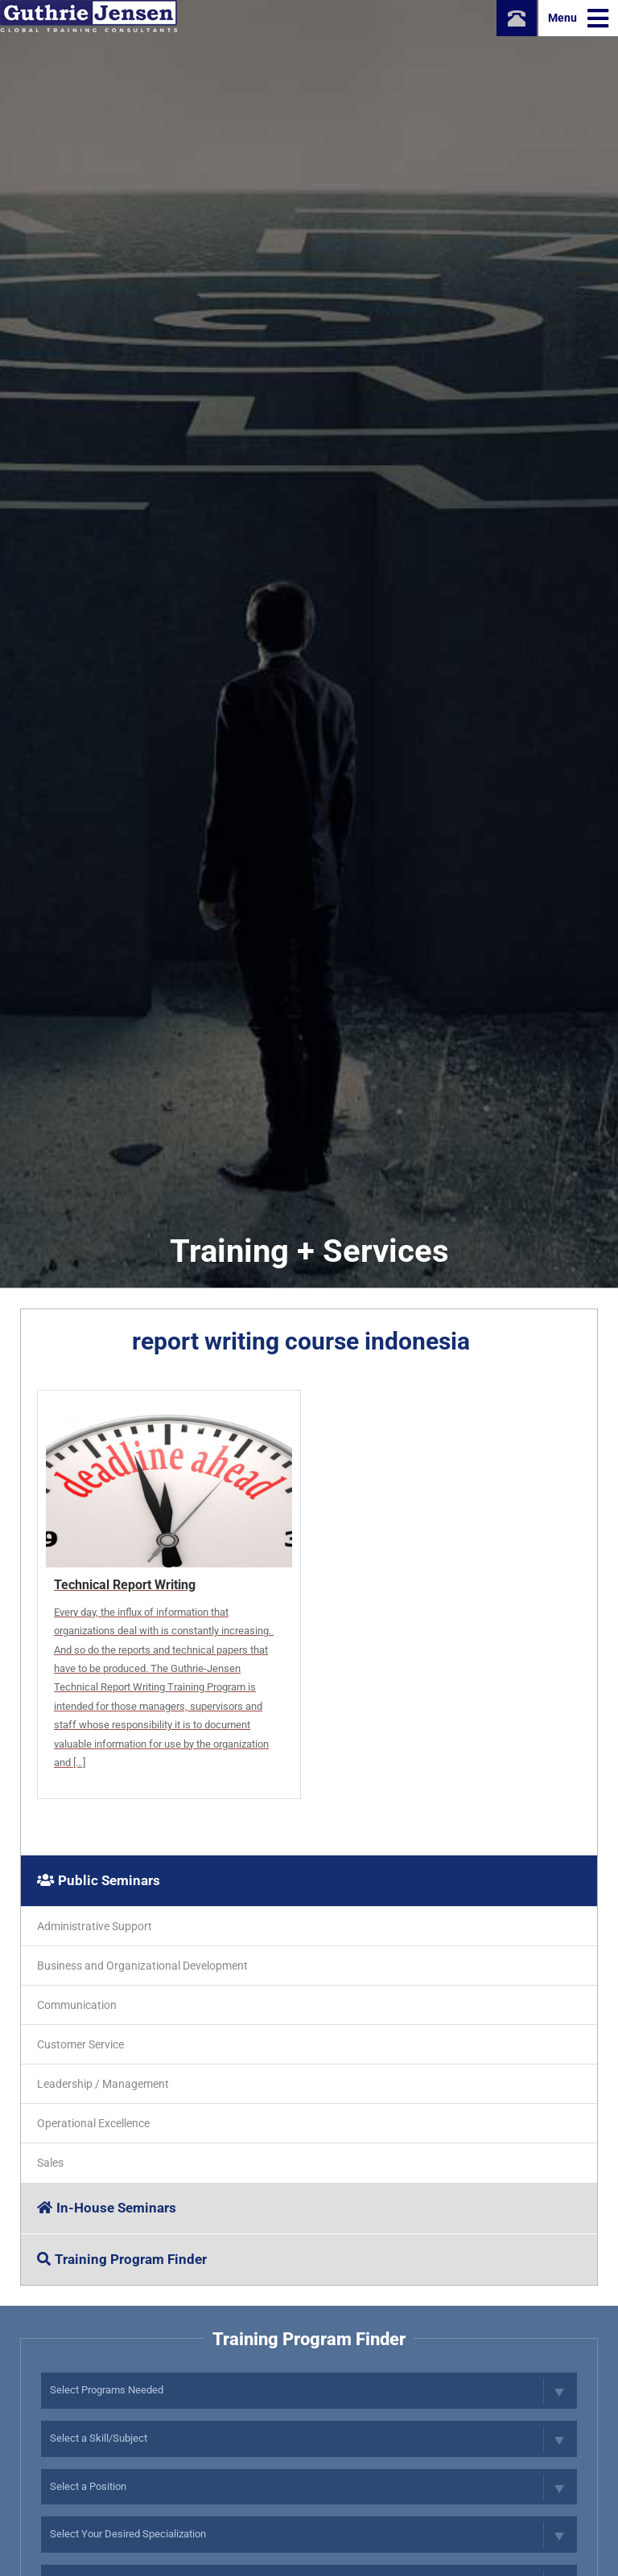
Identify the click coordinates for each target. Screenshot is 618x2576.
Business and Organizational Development (142, 1965)
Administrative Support (94, 1926)
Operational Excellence (93, 2123)
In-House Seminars (106, 2208)
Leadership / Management (103, 2083)
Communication (77, 2005)
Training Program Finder (122, 2259)
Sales (50, 2162)
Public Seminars (98, 1880)
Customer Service (80, 2044)
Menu (578, 18)
